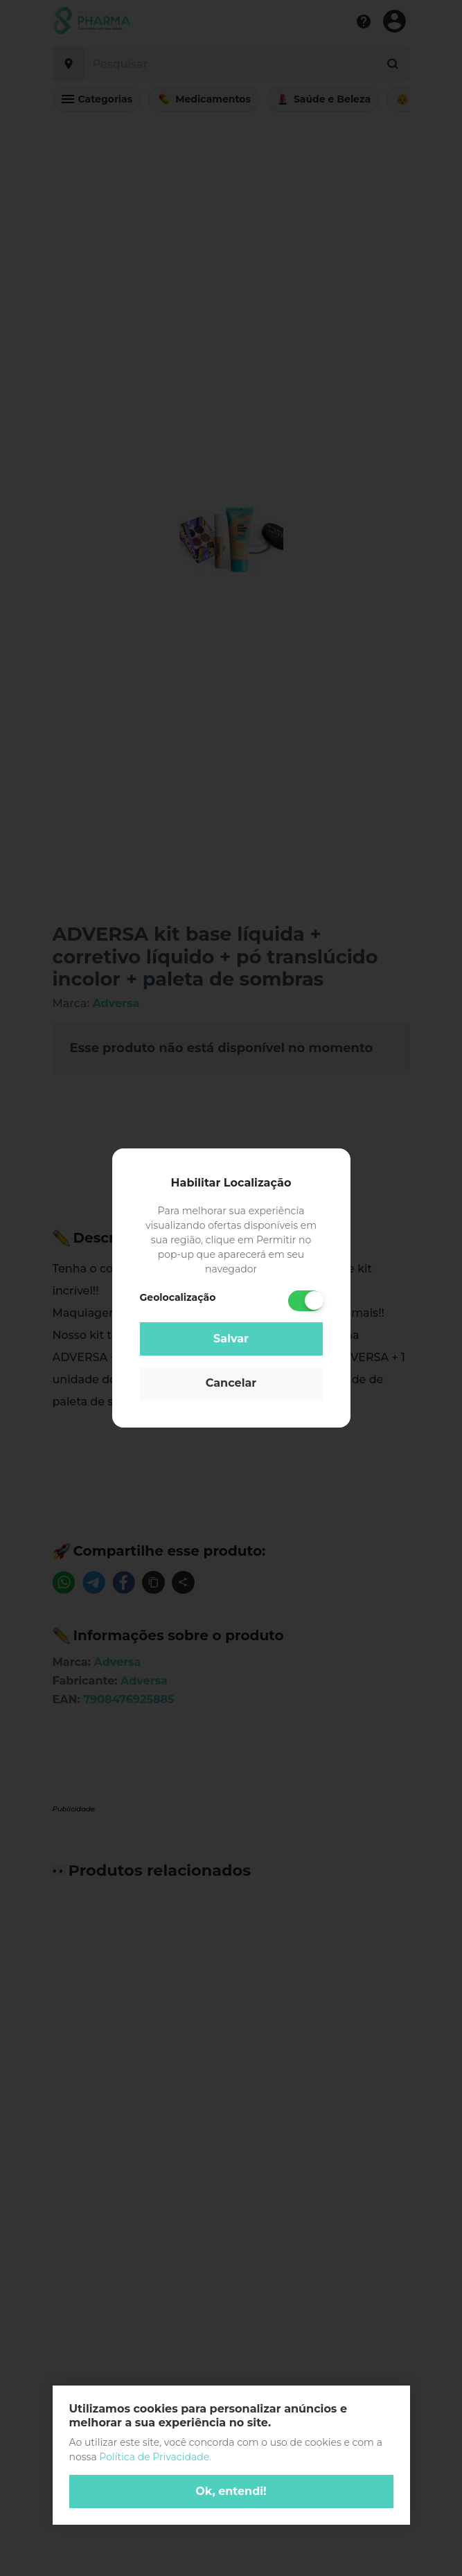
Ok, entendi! (230, 2491)
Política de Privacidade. (155, 2457)
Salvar (231, 1338)
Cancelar (231, 1382)
